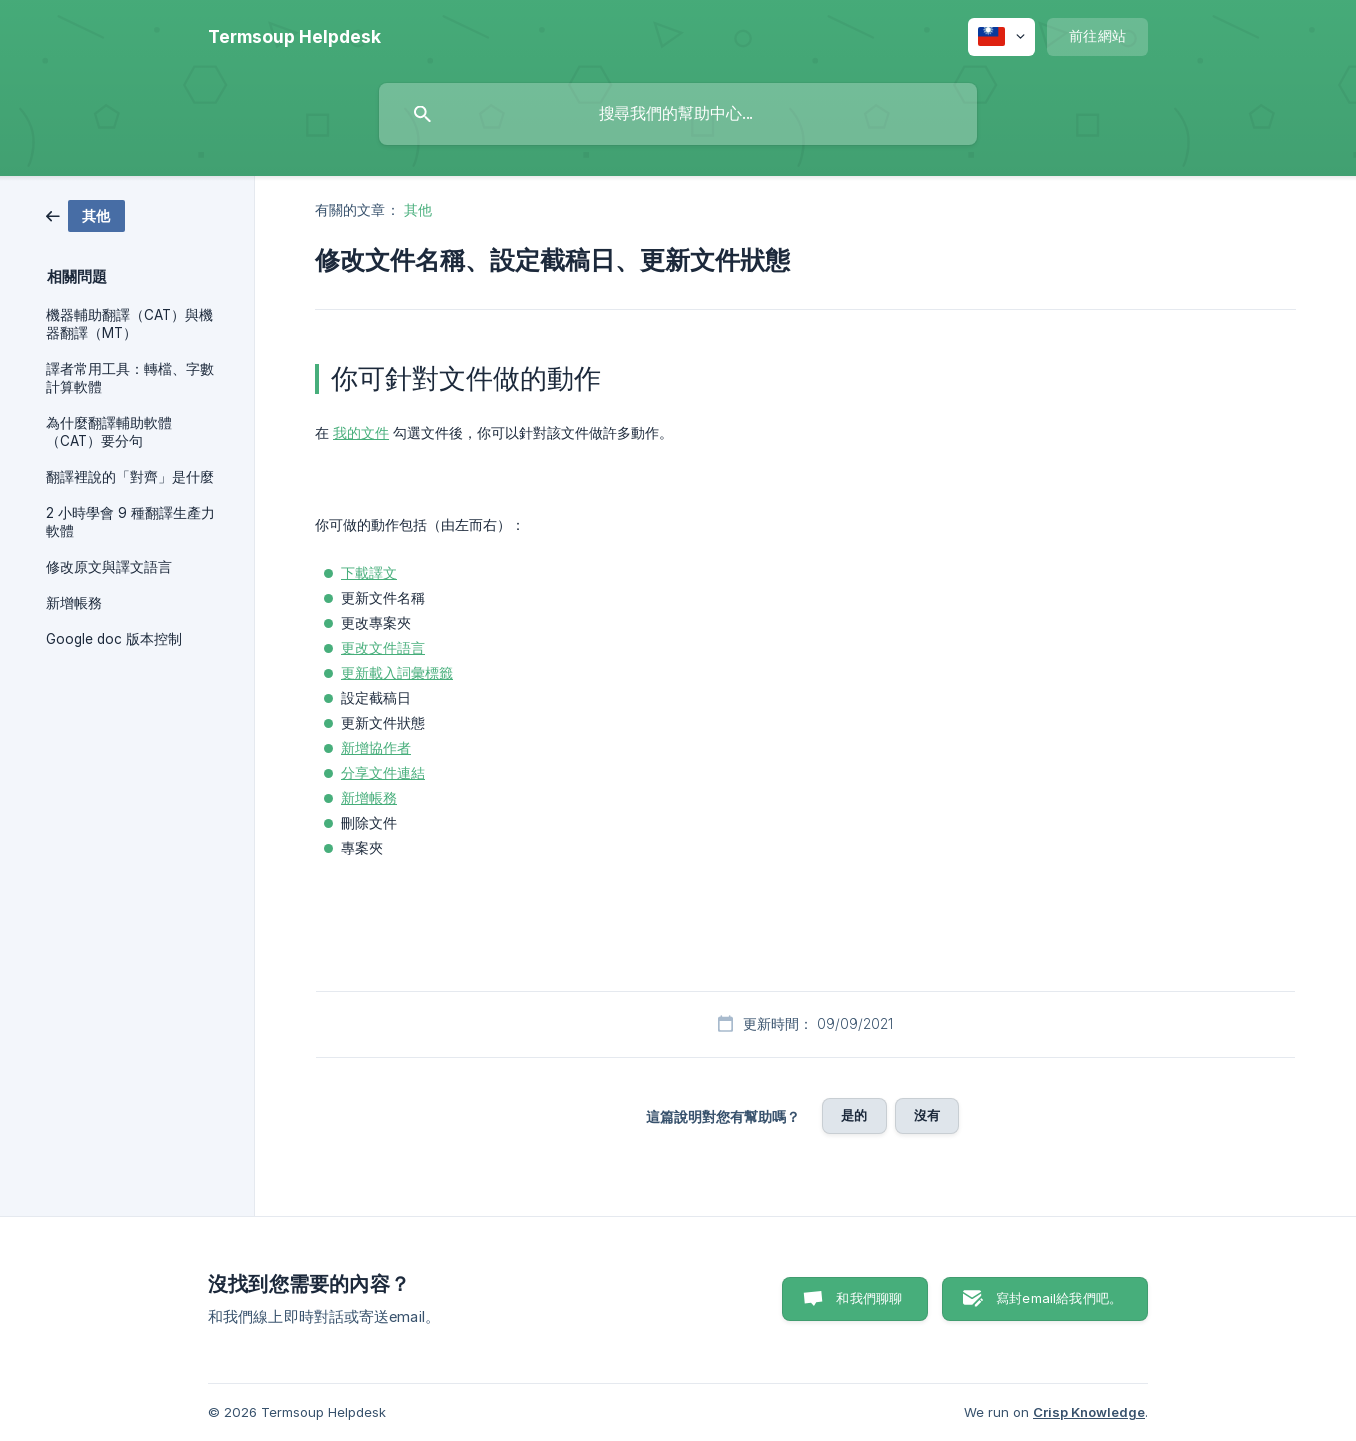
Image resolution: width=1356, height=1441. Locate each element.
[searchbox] (678, 114)
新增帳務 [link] (74, 603)
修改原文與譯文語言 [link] (109, 567)
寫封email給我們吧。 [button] (1059, 1298)
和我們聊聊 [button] (869, 1298)
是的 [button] (854, 1115)
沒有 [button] (927, 1115)
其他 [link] (418, 209)
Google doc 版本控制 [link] (114, 639)
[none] (294, 37)
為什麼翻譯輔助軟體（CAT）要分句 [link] (109, 432)
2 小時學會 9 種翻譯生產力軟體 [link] (130, 522)
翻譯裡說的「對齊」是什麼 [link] (130, 477)
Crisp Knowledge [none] (1089, 1412)
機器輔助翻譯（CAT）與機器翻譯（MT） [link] (129, 324)
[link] (85, 214)
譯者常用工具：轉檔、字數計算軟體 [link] (130, 378)
